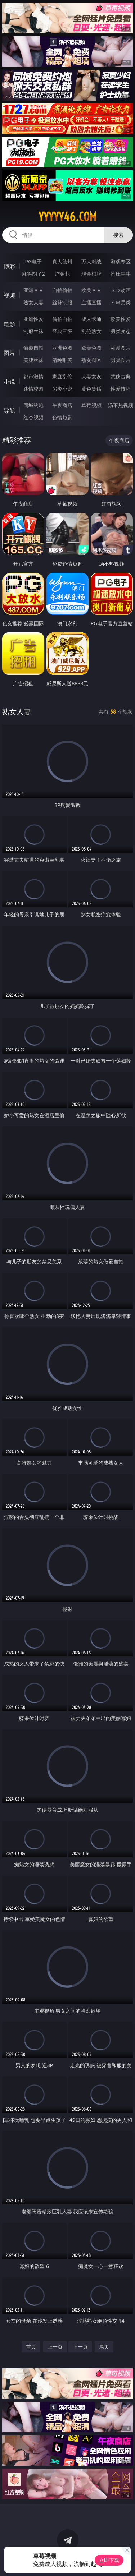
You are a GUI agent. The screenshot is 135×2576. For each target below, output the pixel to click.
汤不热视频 (120, 405)
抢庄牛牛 (121, 273)
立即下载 (109, 2560)
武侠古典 (121, 376)
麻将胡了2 (33, 273)
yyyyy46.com (67, 216)
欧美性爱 (121, 318)
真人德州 (62, 261)
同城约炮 (33, 405)
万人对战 (91, 261)
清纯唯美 (62, 359)
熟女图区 (91, 359)
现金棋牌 (91, 273)
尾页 (104, 2346)
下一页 (80, 2346)
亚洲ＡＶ (33, 290)
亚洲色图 (62, 347)
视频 (9, 295)
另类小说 (62, 388)
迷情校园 (33, 388)
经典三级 (62, 331)
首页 (31, 2346)
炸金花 (62, 273)
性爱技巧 (121, 388)
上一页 (55, 2346)
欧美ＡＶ (91, 290)
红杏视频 (33, 417)
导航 (9, 410)
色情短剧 (62, 417)
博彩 (9, 267)
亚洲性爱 (33, 318)
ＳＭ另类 (121, 302)
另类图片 (121, 359)
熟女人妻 (33, 302)
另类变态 (121, 331)
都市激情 (33, 376)
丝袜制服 (62, 302)
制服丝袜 (33, 331)
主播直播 (91, 302)
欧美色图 (91, 347)
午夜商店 (62, 405)
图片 (9, 353)
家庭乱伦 (62, 376)
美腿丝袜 (33, 359)
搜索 (118, 234)
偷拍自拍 (62, 318)
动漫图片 (121, 347)
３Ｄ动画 (121, 290)
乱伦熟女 (91, 331)
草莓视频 (91, 405)
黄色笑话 (91, 388)
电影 (9, 324)
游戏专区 (121, 261)
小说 (9, 382)
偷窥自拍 (33, 347)
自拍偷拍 (62, 290)
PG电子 (33, 261)
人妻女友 (91, 376)
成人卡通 (91, 318)
